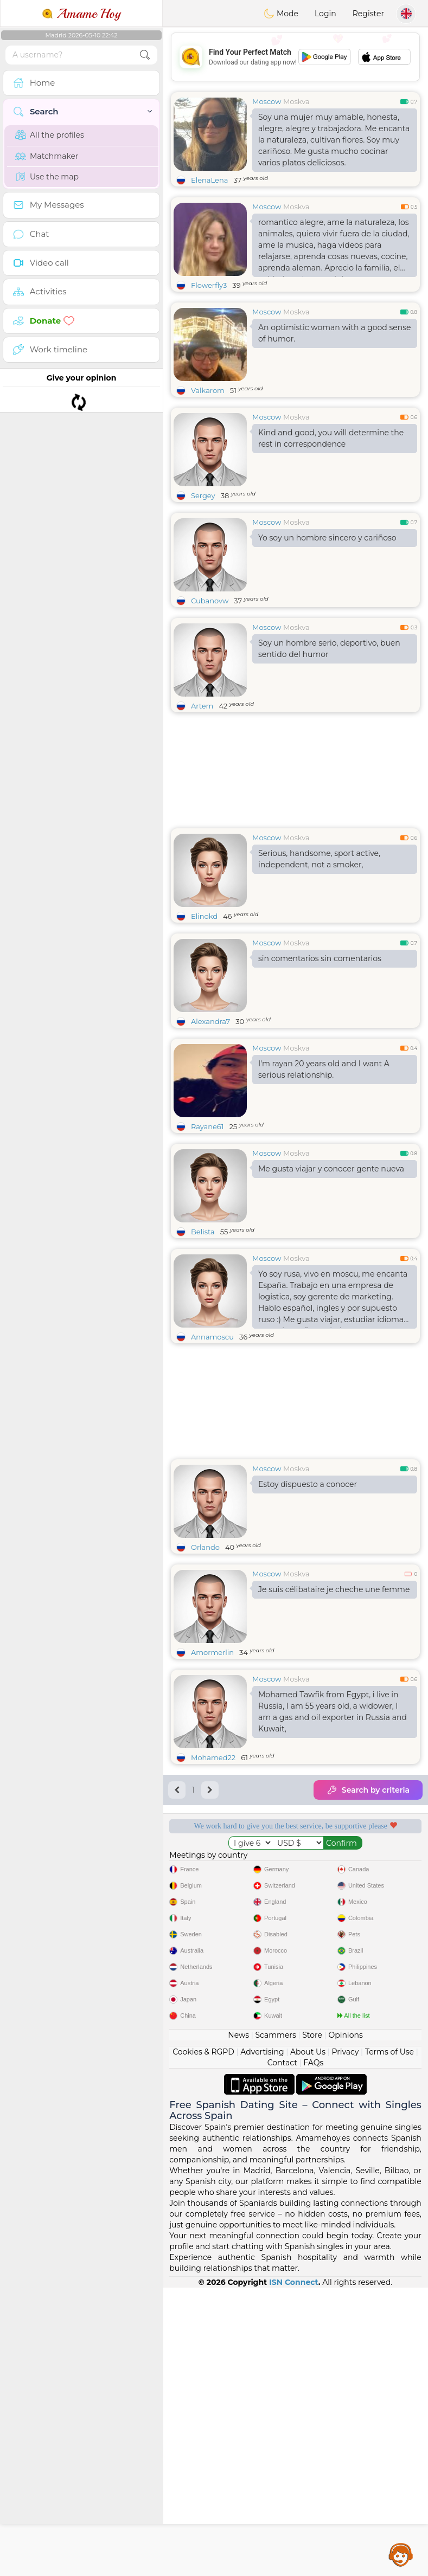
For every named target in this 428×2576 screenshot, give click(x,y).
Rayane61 (207, 1126)
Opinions (345, 2323)
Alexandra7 (210, 1021)
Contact (282, 2351)
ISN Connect (293, 2570)
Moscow (267, 101)
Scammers (275, 2323)
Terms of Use (389, 2340)
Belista (203, 1231)
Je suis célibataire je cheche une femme (334, 1589)
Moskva (296, 101)
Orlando (205, 1547)
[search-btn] (144, 55)
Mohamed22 (213, 1757)
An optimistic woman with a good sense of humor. (334, 333)
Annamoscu (212, 1336)
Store (312, 2323)
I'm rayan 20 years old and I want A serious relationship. (323, 1069)
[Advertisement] (295, 2025)
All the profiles (49, 135)
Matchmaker (47, 156)
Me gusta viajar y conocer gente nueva (331, 1169)
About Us (307, 2340)
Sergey (203, 495)
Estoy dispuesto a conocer (307, 1484)
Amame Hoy (81, 13)
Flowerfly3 (209, 285)
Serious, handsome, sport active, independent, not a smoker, (319, 859)
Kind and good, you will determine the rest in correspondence (331, 438)
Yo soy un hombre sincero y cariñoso (327, 538)
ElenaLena (209, 180)
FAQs (313, 2351)
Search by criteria (368, 1790)
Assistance (401, 2554)
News (238, 2323)
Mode (281, 13)
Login (325, 13)
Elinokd (204, 916)
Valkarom (208, 390)
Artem (202, 705)
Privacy (345, 2340)
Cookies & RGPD (203, 2340)
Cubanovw (209, 600)
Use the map (47, 176)
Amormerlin (212, 1652)
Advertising (262, 2340)
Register (368, 13)
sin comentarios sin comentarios (319, 958)
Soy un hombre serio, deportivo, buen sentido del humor (329, 648)
